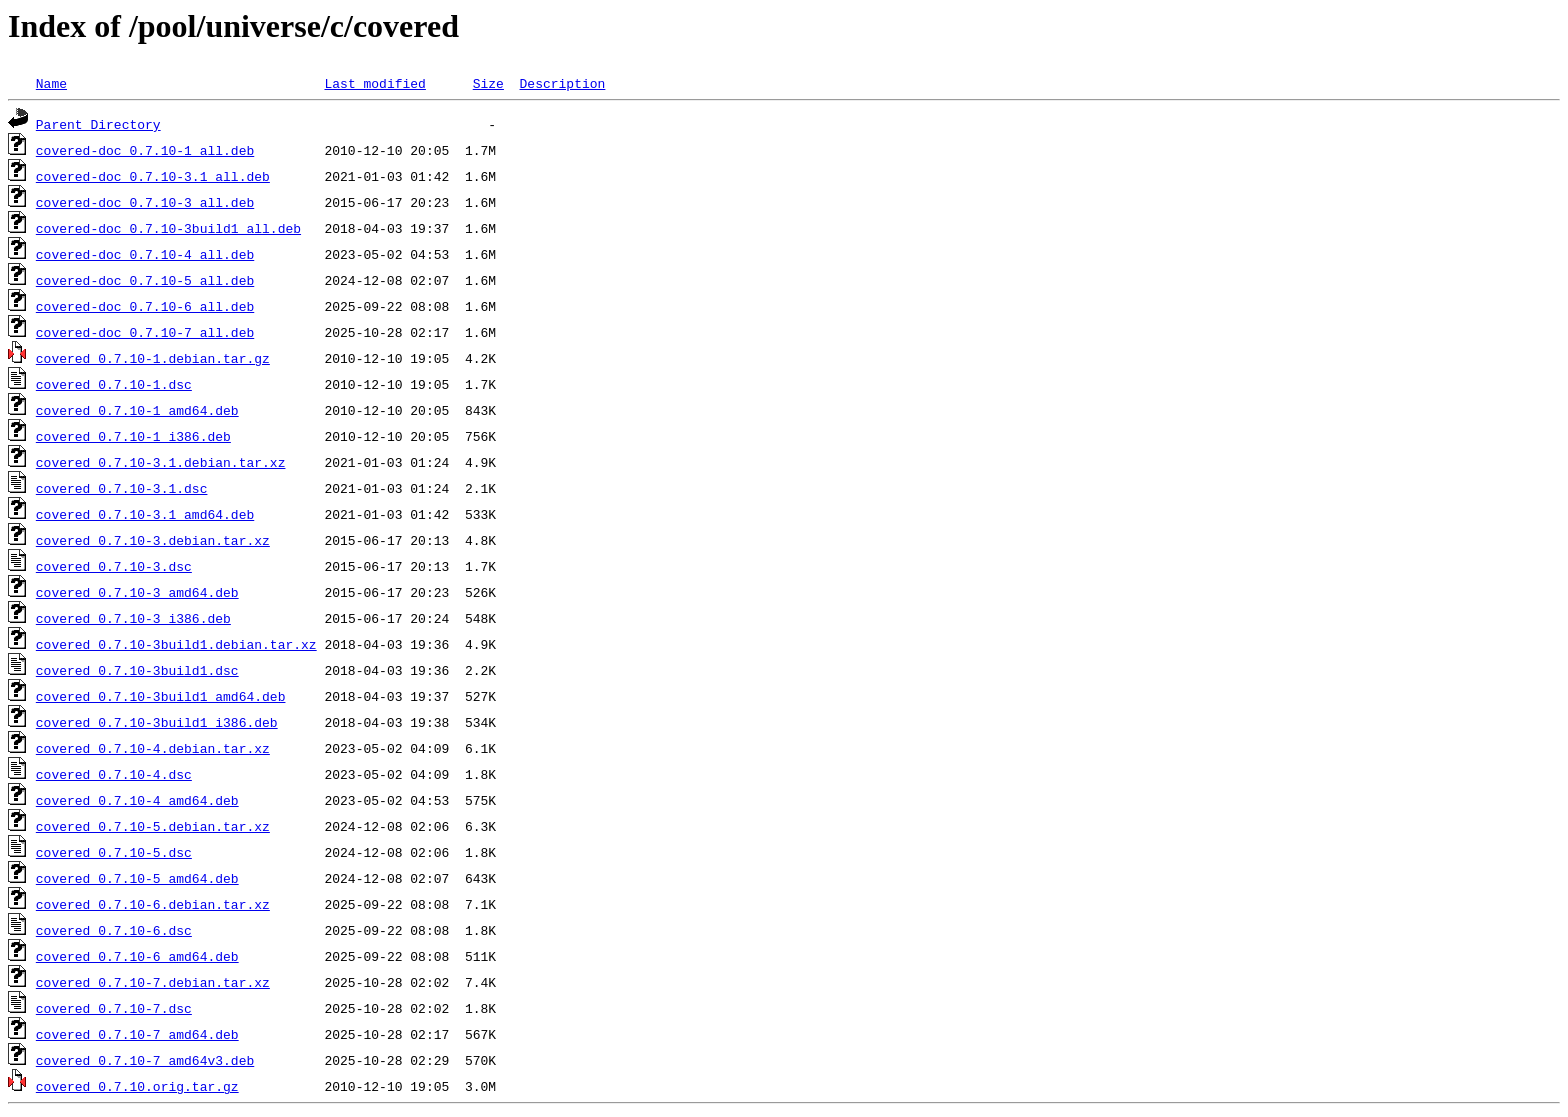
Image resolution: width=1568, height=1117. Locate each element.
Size (488, 83)
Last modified (374, 83)
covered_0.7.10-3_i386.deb (133, 618)
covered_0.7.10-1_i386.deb (133, 436)
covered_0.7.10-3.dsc (114, 566)
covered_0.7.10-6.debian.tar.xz (153, 904)
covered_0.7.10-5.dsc (114, 852)
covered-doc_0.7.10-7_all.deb (145, 332)
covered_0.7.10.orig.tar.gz (137, 1086)
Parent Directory (98, 124)
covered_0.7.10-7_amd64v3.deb (145, 1060)
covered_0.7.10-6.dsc (114, 930)
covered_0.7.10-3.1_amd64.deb (145, 514)
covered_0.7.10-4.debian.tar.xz (153, 748)
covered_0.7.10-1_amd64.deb (137, 410)
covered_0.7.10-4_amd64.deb (137, 800)
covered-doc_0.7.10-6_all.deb (145, 306)
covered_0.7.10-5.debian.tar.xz (153, 826)
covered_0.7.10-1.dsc (114, 384)
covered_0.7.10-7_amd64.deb (137, 1034)
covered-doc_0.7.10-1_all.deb (145, 150)
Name (51, 83)
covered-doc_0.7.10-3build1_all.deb (168, 228)
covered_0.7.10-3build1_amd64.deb (161, 696)
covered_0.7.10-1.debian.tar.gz (153, 358)
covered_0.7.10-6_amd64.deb (137, 956)
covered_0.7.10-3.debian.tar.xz (153, 540)
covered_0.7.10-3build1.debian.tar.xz (176, 644)
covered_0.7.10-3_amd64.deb (137, 592)
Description (562, 83)
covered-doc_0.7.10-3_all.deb (145, 202)
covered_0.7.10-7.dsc (114, 1008)
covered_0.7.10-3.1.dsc (122, 488)
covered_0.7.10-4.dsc (114, 774)
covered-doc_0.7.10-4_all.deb (145, 254)
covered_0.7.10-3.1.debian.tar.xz (161, 462)
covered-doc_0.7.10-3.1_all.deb (153, 176)
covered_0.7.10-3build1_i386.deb (157, 722)
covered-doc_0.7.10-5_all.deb (145, 280)
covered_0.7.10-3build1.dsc (137, 670)
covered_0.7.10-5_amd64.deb (137, 878)
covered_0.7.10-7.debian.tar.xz (153, 982)
